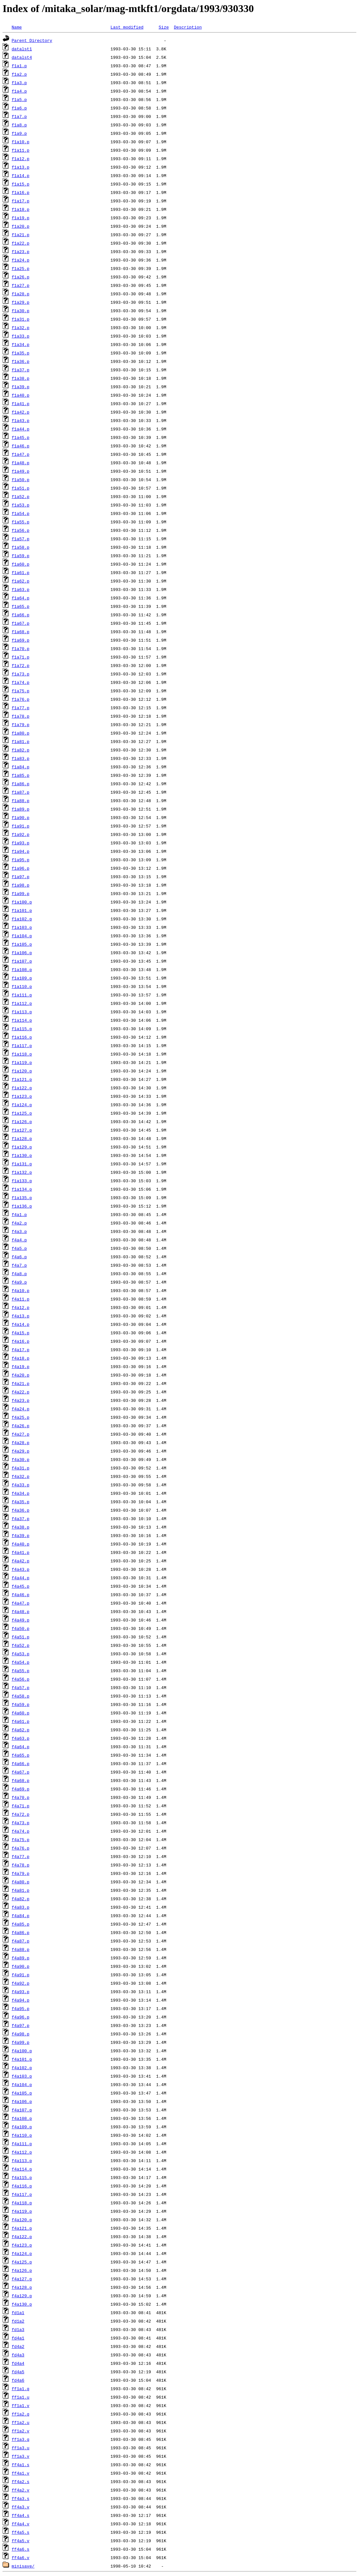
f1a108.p (22, 969)
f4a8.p (19, 1273)
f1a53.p (21, 505)
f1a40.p (21, 395)
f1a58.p (21, 547)
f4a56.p (21, 1679)
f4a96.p (21, 2017)
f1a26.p (21, 277)
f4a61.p (21, 1721)
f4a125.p (22, 2262)
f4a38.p (21, 1527)
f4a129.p (22, 2296)
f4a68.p (21, 1780)
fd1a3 (18, 2329)
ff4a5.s (21, 2532)
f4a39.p (21, 1535)
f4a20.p (21, 1375)
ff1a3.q (21, 2439)
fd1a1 (18, 2312)
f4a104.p (22, 2084)
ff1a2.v (21, 2431)
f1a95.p (21, 860)
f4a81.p (21, 1890)
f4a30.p (21, 1459)
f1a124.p (22, 1105)
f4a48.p (21, 1611)
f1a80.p (21, 733)
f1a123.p (22, 1096)
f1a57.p (21, 539)
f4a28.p (21, 1442)
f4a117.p (22, 2194)
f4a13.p (21, 1316)
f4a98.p (21, 2034)
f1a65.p (21, 606)
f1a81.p (21, 741)
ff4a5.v (21, 2541)
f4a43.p (21, 1569)
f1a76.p (21, 699)
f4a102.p (22, 2067)
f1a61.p (21, 572)
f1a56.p (21, 530)
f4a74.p (21, 1831)
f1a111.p (22, 995)
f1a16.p (21, 192)
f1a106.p (22, 952)
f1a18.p (21, 209)
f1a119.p (22, 1062)
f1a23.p (21, 251)
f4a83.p (21, 1907)
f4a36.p (21, 1510)
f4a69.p (21, 1789)
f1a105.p (22, 944)
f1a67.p (21, 623)
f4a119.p (22, 2211)
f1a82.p (21, 750)
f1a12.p (21, 158)
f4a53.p (21, 1654)
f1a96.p (21, 868)
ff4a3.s (21, 2498)
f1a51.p (21, 488)
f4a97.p (21, 2025)
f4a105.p (22, 2093)
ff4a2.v (21, 2490)
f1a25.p (21, 268)
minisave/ (23, 2566)
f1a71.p (21, 657)
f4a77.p (21, 1856)
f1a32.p (21, 327)
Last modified (126, 27)
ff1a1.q (21, 2388)
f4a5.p (19, 1248)
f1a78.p (21, 716)
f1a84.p (21, 767)
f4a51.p (21, 1637)
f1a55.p (21, 522)
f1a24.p (21, 260)
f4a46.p (21, 1594)
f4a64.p (21, 1746)
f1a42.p (21, 412)
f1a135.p (22, 1197)
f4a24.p (21, 1409)
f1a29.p (21, 302)
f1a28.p (21, 294)
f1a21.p (21, 234)
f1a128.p (22, 1138)
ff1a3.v (21, 2456)
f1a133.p (22, 1181)
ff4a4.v (21, 2524)
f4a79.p (21, 1873)
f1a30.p (21, 311)
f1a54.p (21, 513)
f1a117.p (22, 1045)
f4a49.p (21, 1620)
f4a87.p (21, 1941)
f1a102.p (22, 919)
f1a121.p (22, 1079)
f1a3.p (19, 82)
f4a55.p (21, 1670)
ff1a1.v (21, 2405)
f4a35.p (21, 1502)
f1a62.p (21, 581)
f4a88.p (21, 1949)
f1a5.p (19, 99)
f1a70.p (21, 648)
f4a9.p (19, 1282)
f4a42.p (21, 1561)
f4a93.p (21, 1991)
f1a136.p (22, 1206)
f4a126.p (22, 2270)
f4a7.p (19, 1265)
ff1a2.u (21, 2422)
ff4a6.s (21, 2549)
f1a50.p (21, 479)
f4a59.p (21, 1704)
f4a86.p (21, 1932)
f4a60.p (21, 1713)
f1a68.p (21, 631)
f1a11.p (21, 150)
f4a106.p (22, 2101)
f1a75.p (21, 691)
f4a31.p (21, 1468)
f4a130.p (22, 2304)
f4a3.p (19, 1231)
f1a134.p (22, 1189)
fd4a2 (18, 2346)
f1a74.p (21, 682)
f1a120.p (22, 1071)
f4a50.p (21, 1628)
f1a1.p (19, 66)
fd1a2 (18, 2321)
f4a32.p (21, 1476)
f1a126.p (22, 1121)
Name (17, 27)
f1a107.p (22, 961)
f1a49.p (21, 471)
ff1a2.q (21, 2414)
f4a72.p (21, 1814)
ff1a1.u (21, 2397)
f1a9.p (19, 133)
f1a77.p (21, 708)
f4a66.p (21, 1763)
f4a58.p (21, 1696)
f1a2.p (19, 74)
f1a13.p (21, 167)
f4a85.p (21, 1924)
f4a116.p (22, 2186)
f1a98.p (21, 885)
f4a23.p (21, 1400)
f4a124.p (22, 2253)
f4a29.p (21, 1451)
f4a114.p (22, 2169)
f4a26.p (21, 1426)
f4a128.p (22, 2287)
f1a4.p (19, 91)
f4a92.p (21, 1983)
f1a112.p (22, 1003)
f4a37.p (21, 1518)
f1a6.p (19, 108)
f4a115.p (22, 2177)
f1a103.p (22, 927)
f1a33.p (21, 336)
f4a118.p (22, 2203)
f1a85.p (21, 775)
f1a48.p (21, 463)
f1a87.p (21, 792)
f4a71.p (21, 1806)
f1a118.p (22, 1054)
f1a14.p (21, 175)
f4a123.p (22, 2245)
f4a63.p (21, 1738)
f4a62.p (21, 1730)
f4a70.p (21, 1797)
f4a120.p (22, 2220)
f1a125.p (22, 1113)
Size (164, 27)
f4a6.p (19, 1257)
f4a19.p (21, 1366)
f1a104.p (22, 936)
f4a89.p (21, 1958)
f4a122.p (22, 2236)
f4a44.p (21, 1578)
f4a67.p (21, 1772)
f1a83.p (21, 758)
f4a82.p (21, 1899)
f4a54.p (21, 1662)
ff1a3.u (21, 2448)
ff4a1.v (21, 2473)
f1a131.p (22, 1164)
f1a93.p (21, 843)
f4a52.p (21, 1645)
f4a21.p (21, 1383)
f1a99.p (21, 893)
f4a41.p (21, 1552)
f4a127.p (22, 2279)
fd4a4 (18, 2363)
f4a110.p (22, 2135)
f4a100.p (22, 2051)
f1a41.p (21, 403)
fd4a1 (18, 2338)
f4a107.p (22, 2110)
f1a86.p (21, 784)
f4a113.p (22, 2160)
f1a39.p (21, 387)
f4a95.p (21, 2008)
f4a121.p (22, 2228)
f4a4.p (19, 1240)
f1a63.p (21, 589)
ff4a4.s (21, 2515)
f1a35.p (21, 353)
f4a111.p (22, 2144)
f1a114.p (22, 1020)
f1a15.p (21, 184)
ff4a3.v (21, 2507)
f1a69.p (21, 640)
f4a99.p (21, 2042)
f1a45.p (21, 437)
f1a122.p (22, 1088)
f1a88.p (21, 800)
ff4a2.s (21, 2481)
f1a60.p (21, 564)
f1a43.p (21, 420)
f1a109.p (22, 978)
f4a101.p (22, 2059)
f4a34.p (21, 1493)
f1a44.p (21, 429)
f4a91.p (21, 1975)
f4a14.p (21, 1324)
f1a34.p (21, 344)
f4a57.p (21, 1687)
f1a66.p (21, 615)
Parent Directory (32, 40)
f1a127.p (22, 1130)
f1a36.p (21, 361)
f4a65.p (21, 1755)
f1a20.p (21, 226)
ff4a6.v (21, 2557)
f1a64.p (21, 598)
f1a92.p (21, 834)
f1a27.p (21, 285)
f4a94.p (21, 2000)
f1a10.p (21, 142)
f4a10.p (21, 1290)
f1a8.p (19, 125)
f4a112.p (22, 2152)
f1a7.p (19, 116)
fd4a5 (18, 2372)
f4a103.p (22, 2076)
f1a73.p (21, 674)
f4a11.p (21, 1299)
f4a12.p (21, 1307)
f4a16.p (21, 1341)
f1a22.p (21, 243)
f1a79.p (21, 724)
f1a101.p (22, 910)
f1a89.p (21, 809)
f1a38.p (21, 378)
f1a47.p (21, 454)
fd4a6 (18, 2380)
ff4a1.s (21, 2464)
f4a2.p (19, 1223)
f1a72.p (21, 665)
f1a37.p (21, 370)
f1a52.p (21, 496)
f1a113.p (22, 1012)
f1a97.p (21, 876)
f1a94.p (21, 851)
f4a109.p (22, 2127)
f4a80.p (21, 1882)
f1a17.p (21, 201)
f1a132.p (22, 1172)
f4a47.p (21, 1603)
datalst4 (22, 57)
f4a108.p (22, 2118)
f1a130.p (22, 1155)
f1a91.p (21, 826)
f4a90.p (21, 1966)
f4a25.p (21, 1417)
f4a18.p (21, 1358)
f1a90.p (21, 817)
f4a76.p (21, 1848)
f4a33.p (21, 1485)
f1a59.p (21, 555)
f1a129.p (22, 1147)
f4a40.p (21, 1544)
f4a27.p (21, 1434)
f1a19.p (21, 218)
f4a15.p (21, 1333)
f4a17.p (21, 1349)
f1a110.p (22, 986)
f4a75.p (21, 1839)
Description (188, 27)
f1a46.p (21, 446)
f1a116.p (22, 1037)
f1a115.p (22, 1029)
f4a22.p (21, 1392)
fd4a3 (18, 2355)
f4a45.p (21, 1586)
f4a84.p (21, 1915)
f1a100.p (22, 902)
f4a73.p (21, 1823)
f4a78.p (21, 1865)
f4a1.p (19, 1214)
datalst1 (22, 49)
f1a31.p (21, 319)
